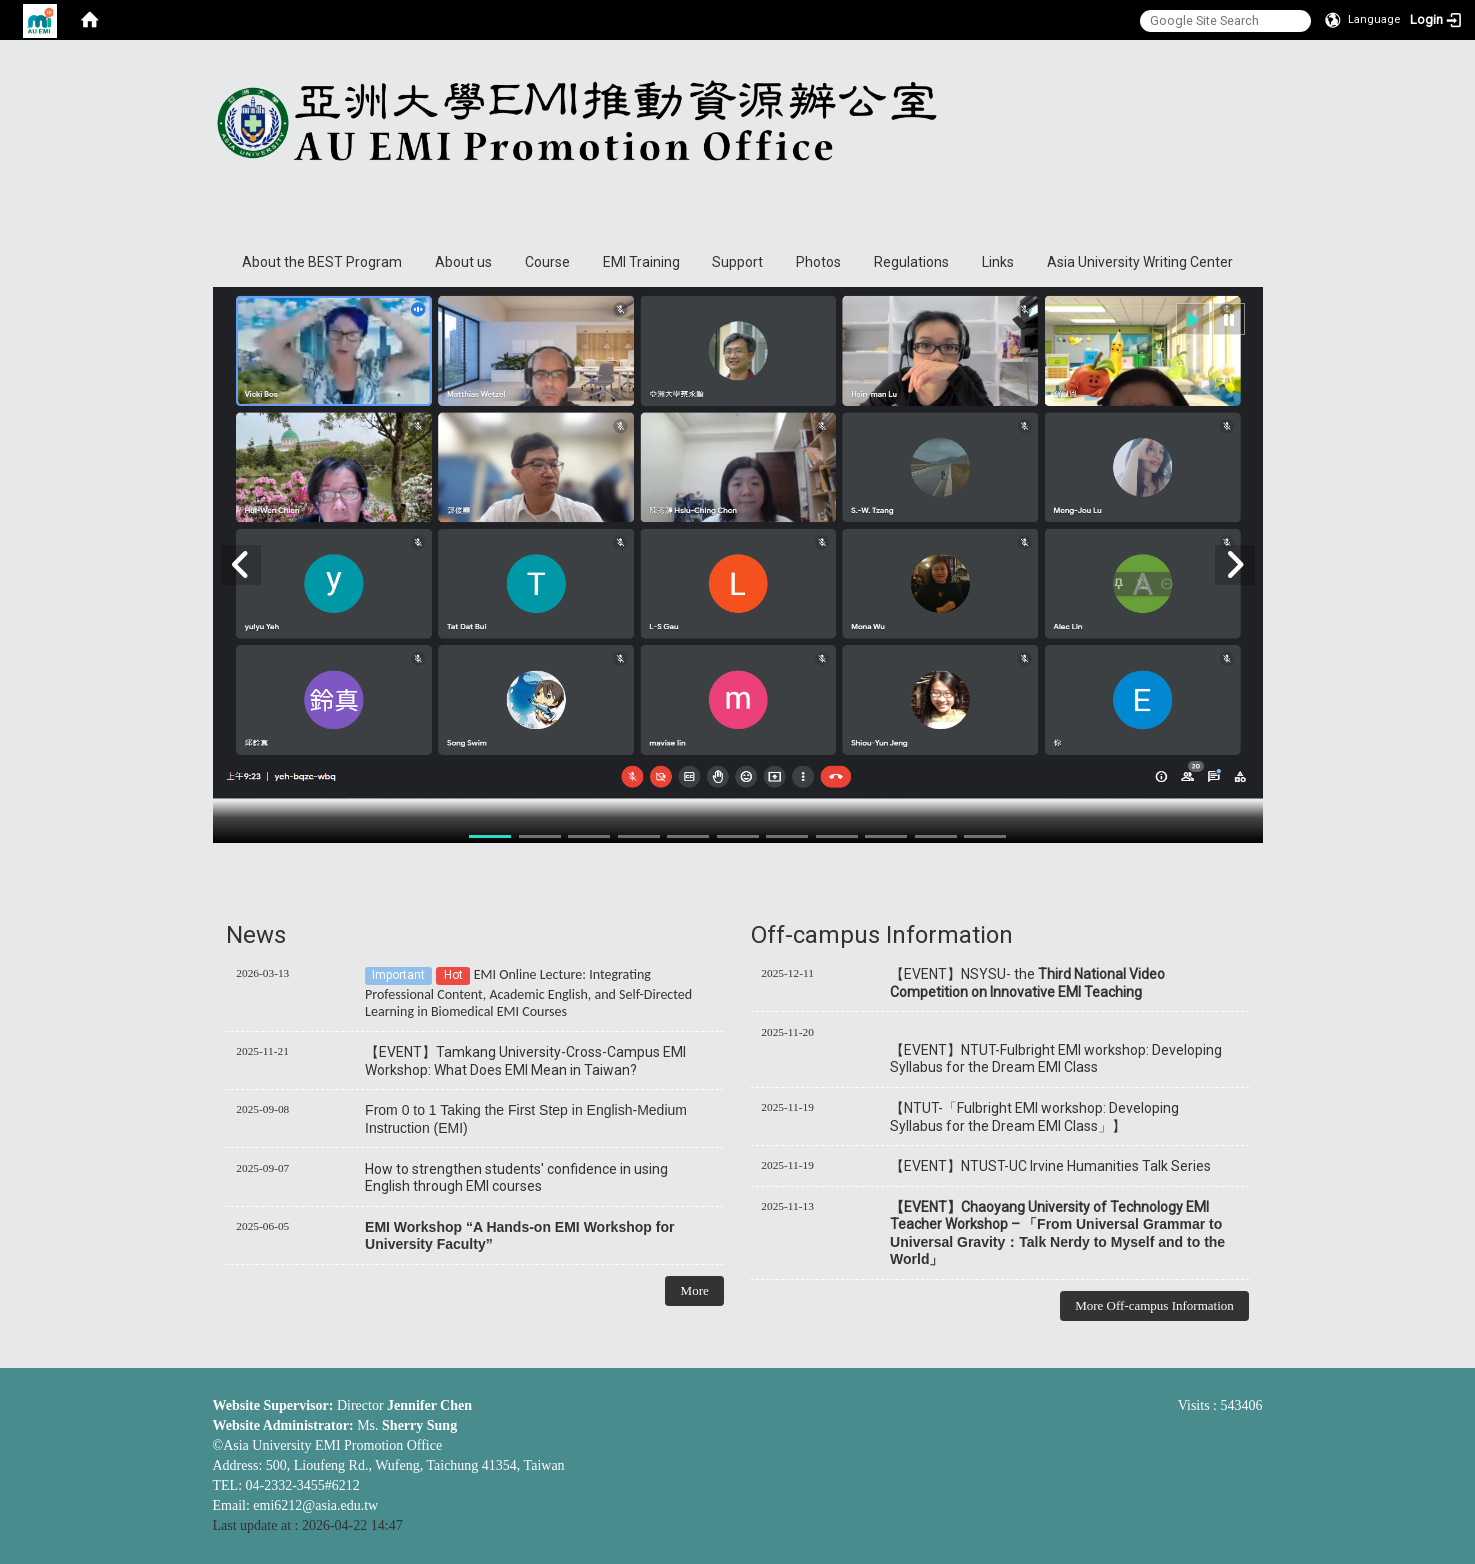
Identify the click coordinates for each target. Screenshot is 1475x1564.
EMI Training (641, 262)
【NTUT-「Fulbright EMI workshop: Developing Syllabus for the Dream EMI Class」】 (1034, 1116)
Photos (818, 262)
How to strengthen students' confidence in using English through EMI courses (516, 1177)
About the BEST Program (322, 262)
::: (1253, 59)
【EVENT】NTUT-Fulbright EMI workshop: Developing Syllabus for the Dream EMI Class (1056, 1058)
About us (463, 262)
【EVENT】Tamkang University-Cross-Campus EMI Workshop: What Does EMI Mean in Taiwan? (525, 1060)
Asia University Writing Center (1140, 262)
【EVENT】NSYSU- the (1027, 982)
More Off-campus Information (1154, 1305)
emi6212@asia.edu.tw (315, 1505)
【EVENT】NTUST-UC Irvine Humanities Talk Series (1050, 1166)
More (695, 1290)
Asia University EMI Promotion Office (728, 136)
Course (547, 262)
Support (737, 262)
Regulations (911, 262)
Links (998, 262)
